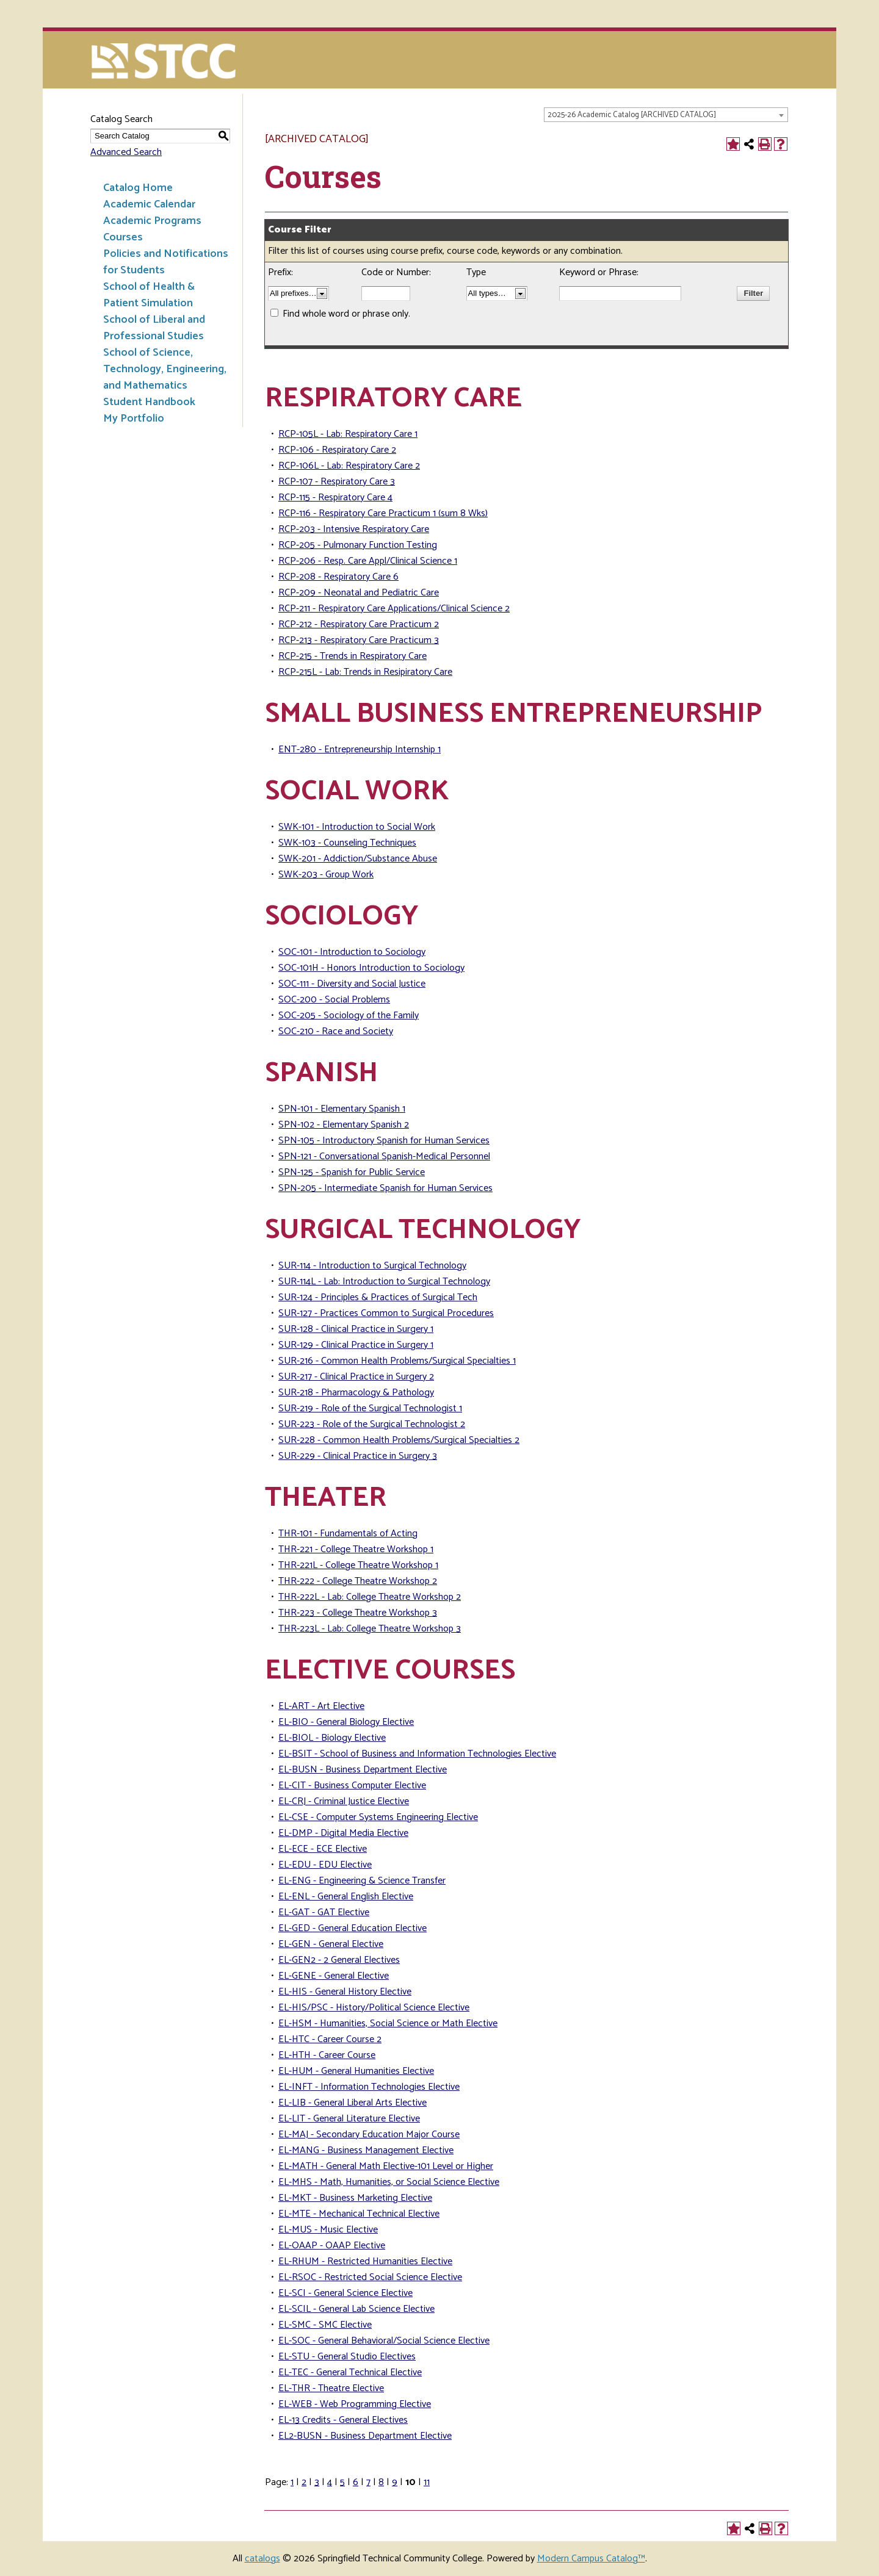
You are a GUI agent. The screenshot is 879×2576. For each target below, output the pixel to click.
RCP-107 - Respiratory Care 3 (336, 481)
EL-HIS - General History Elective (344, 1992)
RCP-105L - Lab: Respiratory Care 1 (348, 434)
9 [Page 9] (394, 2482)
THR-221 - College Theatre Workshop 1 (355, 1549)
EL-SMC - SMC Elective (325, 2325)
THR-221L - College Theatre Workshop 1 (358, 1565)
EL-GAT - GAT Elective (323, 1912)
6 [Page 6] (355, 2482)
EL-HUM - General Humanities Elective (356, 2071)
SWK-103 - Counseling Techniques (347, 843)
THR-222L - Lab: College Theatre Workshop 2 (369, 1597)
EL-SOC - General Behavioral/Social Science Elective (384, 2341)
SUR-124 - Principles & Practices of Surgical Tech (377, 1297)
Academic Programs (152, 221)
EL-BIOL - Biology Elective (332, 1738)
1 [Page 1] (292, 2482)
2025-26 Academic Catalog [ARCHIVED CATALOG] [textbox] (632, 115)
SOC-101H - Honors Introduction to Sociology (371, 968)
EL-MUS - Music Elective (328, 2230)
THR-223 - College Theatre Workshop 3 (357, 1613)
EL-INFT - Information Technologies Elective (369, 2087)
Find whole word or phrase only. (346, 314)
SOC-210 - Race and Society (335, 1031)
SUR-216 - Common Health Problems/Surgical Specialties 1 (397, 1361)
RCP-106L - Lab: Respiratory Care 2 (349, 466)
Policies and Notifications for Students (165, 262)
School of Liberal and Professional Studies (154, 328)
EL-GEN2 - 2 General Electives (339, 1960)
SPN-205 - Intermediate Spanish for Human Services (385, 1188)
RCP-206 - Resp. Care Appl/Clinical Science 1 (367, 561)
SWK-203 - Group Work (326, 874)
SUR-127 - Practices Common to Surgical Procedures (386, 1313)
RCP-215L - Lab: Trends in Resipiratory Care (365, 672)
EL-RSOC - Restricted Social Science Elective (370, 2277)
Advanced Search (126, 152)
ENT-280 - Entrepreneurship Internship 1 (359, 749)
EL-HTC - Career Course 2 (330, 2039)
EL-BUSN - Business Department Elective (362, 1769)
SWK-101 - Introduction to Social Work (356, 827)
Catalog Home (138, 188)
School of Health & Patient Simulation (149, 295)
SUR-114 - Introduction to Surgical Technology (372, 1265)
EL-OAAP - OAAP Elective (331, 2245)
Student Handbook (149, 402)
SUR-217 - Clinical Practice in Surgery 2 (356, 1377)
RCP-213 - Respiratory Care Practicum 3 (358, 640)
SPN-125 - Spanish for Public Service (351, 1172)
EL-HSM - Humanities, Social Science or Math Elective (387, 2023)
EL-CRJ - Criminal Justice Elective (343, 1801)
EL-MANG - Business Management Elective (366, 2150)
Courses (123, 237)
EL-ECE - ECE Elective (322, 1849)
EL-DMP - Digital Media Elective (343, 1833)
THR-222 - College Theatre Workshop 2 (357, 1581)
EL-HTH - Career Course (326, 2055)
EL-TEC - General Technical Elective (350, 2372)
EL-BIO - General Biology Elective (346, 1722)
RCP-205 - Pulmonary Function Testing (357, 545)
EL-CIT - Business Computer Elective (352, 1785)
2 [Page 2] (304, 2482)
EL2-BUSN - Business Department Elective (365, 2436)
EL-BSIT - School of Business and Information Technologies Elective (417, 1754)
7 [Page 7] (368, 2482)
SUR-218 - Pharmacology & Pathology (356, 1392)
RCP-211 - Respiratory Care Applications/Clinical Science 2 (394, 608)
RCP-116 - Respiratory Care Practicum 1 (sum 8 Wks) (383, 513)
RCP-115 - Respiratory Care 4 (335, 497)
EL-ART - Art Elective (321, 1706)
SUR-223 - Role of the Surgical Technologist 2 (371, 1424)
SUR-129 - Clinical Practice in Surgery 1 (355, 1345)
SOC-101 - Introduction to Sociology (351, 952)
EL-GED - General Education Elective (352, 1928)
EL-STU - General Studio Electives (347, 2356)
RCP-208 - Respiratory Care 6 (338, 577)
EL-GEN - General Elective (330, 1944)
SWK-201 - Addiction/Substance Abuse (357, 859)
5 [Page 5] (342, 2482)
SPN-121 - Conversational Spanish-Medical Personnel (384, 1156)
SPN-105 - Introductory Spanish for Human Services (384, 1140)
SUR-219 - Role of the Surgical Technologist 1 (370, 1408)
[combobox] (666, 114)
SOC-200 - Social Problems (334, 999)
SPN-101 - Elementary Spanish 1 (341, 1109)
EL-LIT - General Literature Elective (349, 2118)
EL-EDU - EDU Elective (325, 1865)
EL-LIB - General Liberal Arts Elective (352, 2103)
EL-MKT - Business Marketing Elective (355, 2198)
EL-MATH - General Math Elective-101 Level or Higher (385, 2166)
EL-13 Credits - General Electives (343, 2420)
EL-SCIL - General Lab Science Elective (356, 2309)
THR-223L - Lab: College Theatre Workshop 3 (369, 1629)
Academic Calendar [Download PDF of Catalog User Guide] (149, 204)
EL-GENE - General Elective (333, 1976)
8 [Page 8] (381, 2482)
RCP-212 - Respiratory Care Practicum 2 (358, 624)
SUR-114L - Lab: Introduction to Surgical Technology (384, 1281)
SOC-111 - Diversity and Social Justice (351, 984)
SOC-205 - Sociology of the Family (348, 1015)
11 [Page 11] (427, 2482)
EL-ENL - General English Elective (345, 1896)
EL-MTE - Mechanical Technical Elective (359, 2214)
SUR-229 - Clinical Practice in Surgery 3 (357, 1456)
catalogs (262, 2558)
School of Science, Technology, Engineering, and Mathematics (164, 369)
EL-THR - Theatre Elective (331, 2388)
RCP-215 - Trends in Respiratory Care (352, 656)
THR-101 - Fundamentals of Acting (348, 1533)
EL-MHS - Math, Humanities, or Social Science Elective (388, 2182)
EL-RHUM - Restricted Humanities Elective (365, 2261)
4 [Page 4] (329, 2482)
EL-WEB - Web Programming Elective (354, 2404)
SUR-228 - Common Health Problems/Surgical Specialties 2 (398, 1440)
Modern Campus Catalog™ (591, 2558)
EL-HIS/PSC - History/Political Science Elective (373, 2007)
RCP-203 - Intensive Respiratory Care (353, 529)
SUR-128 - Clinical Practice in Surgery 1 (355, 1329)
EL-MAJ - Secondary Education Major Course (369, 2134)
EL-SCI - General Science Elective (345, 2293)
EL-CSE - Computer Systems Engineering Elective (378, 1817)
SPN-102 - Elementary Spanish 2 (343, 1125)
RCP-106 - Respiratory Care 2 (337, 450)
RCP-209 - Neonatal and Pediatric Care (358, 593)
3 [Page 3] (316, 2482)
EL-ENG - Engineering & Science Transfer (362, 1881)
